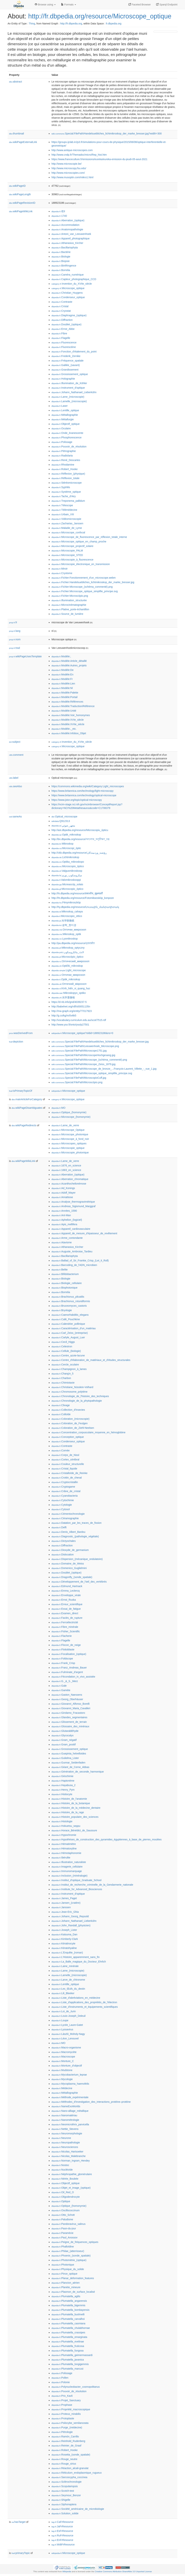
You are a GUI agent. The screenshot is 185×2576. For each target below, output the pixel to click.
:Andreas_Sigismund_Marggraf (73, 1206)
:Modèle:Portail (64, 697)
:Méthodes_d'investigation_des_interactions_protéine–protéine (91, 2101)
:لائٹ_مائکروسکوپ (67, 952)
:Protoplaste (62, 2418)
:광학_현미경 (63, 925)
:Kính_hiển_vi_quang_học (70, 988)
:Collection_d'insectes (68, 1409)
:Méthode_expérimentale (70, 2097)
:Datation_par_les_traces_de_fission (76, 1522)
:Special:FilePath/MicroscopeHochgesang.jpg (83, 1055)
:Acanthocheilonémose (68, 1183)
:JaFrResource (62, 2526)
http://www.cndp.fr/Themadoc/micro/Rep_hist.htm (79, 154)
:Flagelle (60, 338)
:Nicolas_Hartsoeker (67, 2151)
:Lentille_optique (65, 410)
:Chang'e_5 (62, 1373)
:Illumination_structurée (69, 600)
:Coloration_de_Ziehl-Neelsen (72, 1427)
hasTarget (18, 2521)
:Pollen (59, 2377)
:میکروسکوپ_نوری (66, 875)
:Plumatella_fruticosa (67, 2346)
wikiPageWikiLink (21, 211)
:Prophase (61, 2404)
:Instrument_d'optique (68, 387)
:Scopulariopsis (64, 2486)
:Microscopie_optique (68, 1148)
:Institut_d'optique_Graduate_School (76, 1880)
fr (13, 622)
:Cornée (60, 1450)
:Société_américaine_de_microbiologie (77, 2508)
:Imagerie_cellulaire (67, 1866)
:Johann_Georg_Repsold (70, 1916)
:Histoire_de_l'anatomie (69, 1798)
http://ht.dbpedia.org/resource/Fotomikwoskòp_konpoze (82, 897)
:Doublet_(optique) (66, 324)
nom (14, 639)
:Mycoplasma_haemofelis (70, 2083)
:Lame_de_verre (65, 1125)
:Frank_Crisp (63, 1663)
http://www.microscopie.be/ (66, 163)
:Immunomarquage (66, 1871)
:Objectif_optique (65, 423)
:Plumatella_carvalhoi (68, 2318)
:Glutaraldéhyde (64, 1730)
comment (16, 754)
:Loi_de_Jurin (63, 2011)
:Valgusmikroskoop (66, 870)
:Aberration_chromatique (69, 1179)
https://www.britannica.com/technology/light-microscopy (82, 790)
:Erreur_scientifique (66, 1604)
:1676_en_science (66, 1165)
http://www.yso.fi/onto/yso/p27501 (70, 1024)
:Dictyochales (63, 1540)
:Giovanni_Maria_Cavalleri (70, 1708)
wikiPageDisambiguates (27, 1107)
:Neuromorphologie (66, 2133)
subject (14, 741)
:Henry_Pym (62, 1789)
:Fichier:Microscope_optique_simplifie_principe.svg (84, 591)
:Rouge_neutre (64, 2459)
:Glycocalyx (62, 1735)
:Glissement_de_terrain (69, 1721)
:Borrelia (60, 270)
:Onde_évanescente (67, 433)
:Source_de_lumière (67, 613)
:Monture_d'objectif (66, 2065)
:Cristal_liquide (64, 1468)
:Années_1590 (64, 1210)
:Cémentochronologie (68, 1513)
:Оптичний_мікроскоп (69, 983)
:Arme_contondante (67, 1237)
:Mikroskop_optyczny (68, 947)
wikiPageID (17, 185)
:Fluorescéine (63, 347)
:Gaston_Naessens (66, 1694)
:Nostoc (60, 2165)
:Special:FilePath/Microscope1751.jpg (79, 1050)
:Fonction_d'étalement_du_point (73, 351)
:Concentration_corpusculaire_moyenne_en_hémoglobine (88, 1432)
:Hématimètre (63, 1844)
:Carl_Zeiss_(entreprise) (69, 1332)
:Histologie (61, 1821)
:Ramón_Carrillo (65, 2436)
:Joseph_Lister (64, 1929)
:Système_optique (66, 491)
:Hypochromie (63, 1834)
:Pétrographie (63, 451)
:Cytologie (61, 1504)
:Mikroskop (62, 843)
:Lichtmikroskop (65, 857)
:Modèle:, (61, 656)
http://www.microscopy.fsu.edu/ (68, 168)
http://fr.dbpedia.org (71, 23)
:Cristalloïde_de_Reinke (69, 1473)
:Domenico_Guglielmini (69, 1568)
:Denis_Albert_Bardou (68, 1531)
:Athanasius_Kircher (67, 243)
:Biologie (60, 256)
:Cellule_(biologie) (66, 1351)
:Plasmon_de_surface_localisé (73, 2291)
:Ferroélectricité (64, 1622)
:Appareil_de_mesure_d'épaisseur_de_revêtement (84, 1233)
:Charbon (61, 1378)
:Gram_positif (63, 1744)
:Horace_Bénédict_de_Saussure (74, 1830)
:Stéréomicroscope (66, 482)
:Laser (59, 405)
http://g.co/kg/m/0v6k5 (63, 1015)
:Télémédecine (64, 509)
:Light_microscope (68, 970)
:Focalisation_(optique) (68, 1654)
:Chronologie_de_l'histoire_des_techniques (80, 1396)
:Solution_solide (64, 2513)
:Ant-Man (61, 1215)
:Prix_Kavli (62, 2395)
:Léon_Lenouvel (65, 2038)
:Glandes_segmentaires (69, 1717)
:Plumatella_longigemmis (70, 2364)
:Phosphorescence (66, 437)
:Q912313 (60, 821)
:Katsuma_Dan (64, 1934)
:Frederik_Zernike (65, 356)
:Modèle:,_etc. (63, 728)
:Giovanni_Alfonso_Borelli (70, 1703)
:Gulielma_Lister (65, 1758)
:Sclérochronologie (66, 2481)
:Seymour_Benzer (66, 2495)
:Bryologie (61, 1310)
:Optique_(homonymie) (68, 1112)
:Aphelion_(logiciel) (66, 1219)
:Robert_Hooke (64, 469)
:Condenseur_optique (68, 297)
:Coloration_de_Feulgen (69, 1423)
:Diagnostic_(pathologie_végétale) (75, 1536)
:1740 (59, 215)
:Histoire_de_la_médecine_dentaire (75, 1807)
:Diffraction (62, 319)
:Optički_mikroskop (67, 965)
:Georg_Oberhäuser (67, 1699)
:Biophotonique (64, 1287)
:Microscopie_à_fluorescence (72, 559)
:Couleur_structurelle (67, 1464)
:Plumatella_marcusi (67, 2368)
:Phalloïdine (62, 2246)
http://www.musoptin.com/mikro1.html (72, 177)
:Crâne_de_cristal (65, 1491)
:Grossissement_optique (69, 374)
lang (14, 630)
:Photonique (62, 2264)
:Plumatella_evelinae (67, 2341)
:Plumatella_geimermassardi (71, 2355)
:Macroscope (63, 2056)
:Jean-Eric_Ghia (65, 1911)
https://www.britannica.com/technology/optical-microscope (83, 795)
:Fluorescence (63, 342)
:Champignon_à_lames (69, 1369)
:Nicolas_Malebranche (68, 2156)
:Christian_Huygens (67, 292)
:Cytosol (60, 1509)
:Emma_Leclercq (65, 1590)
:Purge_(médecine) (66, 2427)
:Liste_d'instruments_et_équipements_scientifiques (84, 2006)
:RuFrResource (62, 2535)
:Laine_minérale (65, 1966)
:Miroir (59, 568)
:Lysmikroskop (64, 938)
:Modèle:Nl (62, 688)
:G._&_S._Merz (64, 1681)
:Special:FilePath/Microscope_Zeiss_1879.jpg (83, 1064)
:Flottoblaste (62, 1649)
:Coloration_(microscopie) (70, 1418)
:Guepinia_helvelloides (68, 1753)
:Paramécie (62, 2233)
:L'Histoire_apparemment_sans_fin (75, 1957)
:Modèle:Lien (63, 683)
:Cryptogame (63, 1486)
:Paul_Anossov (64, 2237)
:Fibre (59, 333)
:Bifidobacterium (65, 1274)
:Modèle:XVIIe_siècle (67, 724)
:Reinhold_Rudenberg (68, 2441)
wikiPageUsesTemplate (25, 656)
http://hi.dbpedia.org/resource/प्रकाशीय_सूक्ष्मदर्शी (77, 893)
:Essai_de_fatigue (66, 1608)
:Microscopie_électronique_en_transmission (80, 564)
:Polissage (61, 442)
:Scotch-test (62, 2490)
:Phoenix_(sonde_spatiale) (71, 2255)
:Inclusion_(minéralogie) (69, 1875)
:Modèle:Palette (64, 692)
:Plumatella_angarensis (69, 2300)
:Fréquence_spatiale (67, 360)
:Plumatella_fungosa (67, 2350)
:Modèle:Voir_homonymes (70, 715)
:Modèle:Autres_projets (69, 665)
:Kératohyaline (64, 1948)
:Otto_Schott (63, 2214)
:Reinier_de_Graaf (66, 2445)
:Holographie (63, 378)
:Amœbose (62, 1197)
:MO (58, 1107)
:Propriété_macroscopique (70, 2409)
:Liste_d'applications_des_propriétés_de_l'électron (84, 2002)
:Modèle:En (62, 674)
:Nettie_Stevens (64, 2128)
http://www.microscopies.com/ (68, 172)
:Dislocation (62, 1554)
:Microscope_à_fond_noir (70, 1138)
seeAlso (15, 786)
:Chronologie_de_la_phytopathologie (76, 1400)
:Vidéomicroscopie (66, 518)
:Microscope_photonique (69, 1134)
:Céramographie (65, 1518)
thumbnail (16, 133)
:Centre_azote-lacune (68, 1355)
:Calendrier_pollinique (68, 1323)
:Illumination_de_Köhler (69, 383)
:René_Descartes (65, 460)
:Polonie (60, 2382)
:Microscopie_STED (67, 555)
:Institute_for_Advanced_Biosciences (76, 1889)
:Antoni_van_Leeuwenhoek (71, 233)
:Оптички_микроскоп (68, 929)
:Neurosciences (64, 2147)
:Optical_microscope (64, 816)
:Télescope (62, 505)
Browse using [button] (45, 4)
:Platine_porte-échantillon (70, 609)
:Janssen (61, 1907)
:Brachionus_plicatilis (67, 1296)
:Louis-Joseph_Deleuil (68, 2015)
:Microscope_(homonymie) (70, 1116)
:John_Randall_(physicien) (70, 1925)
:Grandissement (64, 369)
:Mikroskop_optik (66, 934)
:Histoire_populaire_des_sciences (74, 1816)
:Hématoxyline (64, 1848)
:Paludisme (62, 2219)
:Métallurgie (62, 419)
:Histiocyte (61, 1794)
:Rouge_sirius (63, 2463)
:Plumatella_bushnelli (68, 2314)
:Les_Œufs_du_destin (68, 1988)
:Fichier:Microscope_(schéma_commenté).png (82, 586)
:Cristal (59, 306)
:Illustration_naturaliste (68, 1862)
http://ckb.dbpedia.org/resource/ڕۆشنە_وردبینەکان (79, 852)
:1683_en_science (66, 1170)
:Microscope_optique (68, 288)
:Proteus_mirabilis (66, 2413)
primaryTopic (21, 2553)
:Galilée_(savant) (65, 365)
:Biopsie (60, 261)
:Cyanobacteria (64, 1495)
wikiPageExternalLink (23, 142)
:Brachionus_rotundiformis (70, 1301)
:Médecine (61, 2088)
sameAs (15, 816)
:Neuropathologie (65, 2142)
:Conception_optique (67, 1436)
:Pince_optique (64, 2273)
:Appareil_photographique (70, 238)
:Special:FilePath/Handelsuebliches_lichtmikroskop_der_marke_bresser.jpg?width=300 (106, 133)
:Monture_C (62, 2061)
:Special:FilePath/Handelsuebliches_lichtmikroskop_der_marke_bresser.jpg (100, 1041)
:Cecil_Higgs (63, 1341)
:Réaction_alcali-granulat (69, 2468)
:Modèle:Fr (62, 679)
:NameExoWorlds (65, 2106)
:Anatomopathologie (67, 229)
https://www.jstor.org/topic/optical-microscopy (76, 799)
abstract (15, 81)
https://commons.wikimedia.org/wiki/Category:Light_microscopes (87, 786)
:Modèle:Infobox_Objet (68, 733)
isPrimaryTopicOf (20, 1090)
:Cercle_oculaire (65, 1364)
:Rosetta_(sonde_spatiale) (70, 2454)
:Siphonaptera (63, 2504)
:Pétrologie (62, 2432)
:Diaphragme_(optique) (69, 315)
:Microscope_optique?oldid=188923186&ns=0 (82, 1033)
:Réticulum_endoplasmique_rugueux (76, 2472)
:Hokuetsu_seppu (65, 1825)
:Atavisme (61, 1242)
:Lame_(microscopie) (67, 396)
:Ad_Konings (63, 1188)
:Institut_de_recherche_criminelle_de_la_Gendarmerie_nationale (92, 1884)
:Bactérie (61, 252)
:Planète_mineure (65, 2287)
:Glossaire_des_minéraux (70, 1726)
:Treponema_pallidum (68, 500)
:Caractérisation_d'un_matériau (73, 1328)
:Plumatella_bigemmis (68, 2305)
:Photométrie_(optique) (68, 2260)
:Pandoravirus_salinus (68, 2223)
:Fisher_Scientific (65, 1631)
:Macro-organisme (66, 2047)
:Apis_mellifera (64, 1224)
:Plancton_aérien (65, 2282)
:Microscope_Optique (68, 1129)
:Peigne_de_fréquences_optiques (74, 2242)
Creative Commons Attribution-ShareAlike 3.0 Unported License (123, 2571)
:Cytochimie (62, 1500)
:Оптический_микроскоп (70, 961)
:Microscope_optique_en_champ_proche (78, 541)
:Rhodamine (62, 464)
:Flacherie (61, 1635)
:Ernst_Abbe (62, 328)
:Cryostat (61, 310)
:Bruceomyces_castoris (69, 1305)
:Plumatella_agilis (65, 2296)
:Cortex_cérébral (65, 1459)
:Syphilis (60, 487)
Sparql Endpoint (166, 4)
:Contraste (61, 301)
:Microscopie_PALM (67, 550)
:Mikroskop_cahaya (67, 911)
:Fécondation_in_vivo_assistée (73, 1676)
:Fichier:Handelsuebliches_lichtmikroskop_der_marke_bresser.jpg (92, 582)
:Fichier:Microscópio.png (69, 595)
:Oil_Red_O (62, 2192)
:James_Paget (64, 1898)
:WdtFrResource (63, 2544)
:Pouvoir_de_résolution (69, 446)
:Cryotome (61, 573)
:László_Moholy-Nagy (68, 2034)
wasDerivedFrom (21, 1033)
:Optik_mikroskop (66, 834)
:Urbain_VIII (62, 514)
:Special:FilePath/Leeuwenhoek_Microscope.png (85, 1046)
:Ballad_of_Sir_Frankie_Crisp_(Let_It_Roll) (80, 1260)
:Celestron (61, 1346)
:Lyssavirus (62, 2029)
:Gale (59, 1685)
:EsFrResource (62, 2531)
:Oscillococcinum (65, 2210)
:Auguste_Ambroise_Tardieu (71, 1251)
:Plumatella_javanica (67, 2359)
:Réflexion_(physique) (68, 473)
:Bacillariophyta (64, 247)
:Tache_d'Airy (63, 496)
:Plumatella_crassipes (68, 2332)
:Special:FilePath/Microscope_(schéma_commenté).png (89, 1059)
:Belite (59, 1269)
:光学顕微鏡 (62, 920)
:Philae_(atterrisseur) (67, 2251)
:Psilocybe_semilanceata (69, 2422)
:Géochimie (62, 1776)
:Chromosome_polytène (69, 1391)
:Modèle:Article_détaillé (69, 660)
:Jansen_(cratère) (65, 1902)
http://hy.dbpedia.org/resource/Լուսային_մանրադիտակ (85, 907)
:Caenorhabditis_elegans (70, 1314)
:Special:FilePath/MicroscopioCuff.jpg (78, 1077)
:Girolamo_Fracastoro (68, 1712)
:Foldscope (62, 1658)
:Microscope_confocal (68, 532)
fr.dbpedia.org (113, 23)
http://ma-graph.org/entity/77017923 (71, 1011)
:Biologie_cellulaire (66, 1283)
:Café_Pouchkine (65, 1319)
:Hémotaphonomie (66, 1853)
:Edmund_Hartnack (66, 1586)
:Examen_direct (64, 1613)
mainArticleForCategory (27, 1099)
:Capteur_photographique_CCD (73, 279)
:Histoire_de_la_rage (67, 1812)
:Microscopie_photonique (70, 1152)
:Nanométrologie (65, 2119)
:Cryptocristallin (64, 1482)
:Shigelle (60, 2499)
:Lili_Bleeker (62, 1993)
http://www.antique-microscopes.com (72, 150)
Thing (32, 23)
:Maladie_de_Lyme (66, 527)
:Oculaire (61, 428)
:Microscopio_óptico (67, 866)
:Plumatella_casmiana (68, 2323)
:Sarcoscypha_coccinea (69, 2477)
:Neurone (61, 2138)
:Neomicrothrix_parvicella (70, 2124)
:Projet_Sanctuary (66, 2400)
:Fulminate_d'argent (67, 1672)
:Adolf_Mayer (63, 1192)
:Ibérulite (60, 1857)
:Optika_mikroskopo (67, 861)
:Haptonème (62, 1780)
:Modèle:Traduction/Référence (72, 706)
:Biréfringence (63, 265)
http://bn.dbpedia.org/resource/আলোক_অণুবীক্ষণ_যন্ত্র (80, 839)
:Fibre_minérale (64, 1626)
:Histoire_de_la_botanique (70, 1803)
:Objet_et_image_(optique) (71, 2187)
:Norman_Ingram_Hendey (70, 2160)
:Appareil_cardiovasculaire (70, 1228)
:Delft (58, 1527)
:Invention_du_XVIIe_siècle (71, 283)
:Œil (58, 211)
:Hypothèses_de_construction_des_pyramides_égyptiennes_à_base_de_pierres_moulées (106, 1839)
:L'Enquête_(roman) (67, 1952)
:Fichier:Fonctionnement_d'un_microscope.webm (83, 577)
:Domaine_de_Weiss (67, 1563)
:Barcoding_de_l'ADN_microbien (74, 1265)
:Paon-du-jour (63, 2228)
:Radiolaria (62, 455)
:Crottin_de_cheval (66, 1477)
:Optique (60, 2201)
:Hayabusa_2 (63, 1785)
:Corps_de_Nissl (65, 1455)
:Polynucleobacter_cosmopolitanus (75, 2386)
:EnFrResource (62, 2540)
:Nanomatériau (64, 2115)
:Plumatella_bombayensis (70, 2309)
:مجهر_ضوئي (63, 825)
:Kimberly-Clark (64, 1939)
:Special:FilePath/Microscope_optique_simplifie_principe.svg (91, 1073)
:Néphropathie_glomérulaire (71, 2174)
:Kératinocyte (63, 1943)
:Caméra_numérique (67, 274)
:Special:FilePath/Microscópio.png (76, 1082)
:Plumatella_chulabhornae (70, 2328)
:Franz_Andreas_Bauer (69, 1667)
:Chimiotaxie (62, 1382)
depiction (16, 1041)
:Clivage (60, 1405)
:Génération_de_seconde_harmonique (77, 1771)
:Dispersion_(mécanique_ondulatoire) (77, 1559)
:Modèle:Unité (63, 710)
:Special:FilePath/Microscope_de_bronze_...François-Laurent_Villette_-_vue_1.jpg (103, 1068)
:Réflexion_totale (65, 478)
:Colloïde (61, 1414)
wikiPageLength (20, 194)
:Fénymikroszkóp (66, 902)
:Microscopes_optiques (69, 1143)
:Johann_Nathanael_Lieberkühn (73, 392)
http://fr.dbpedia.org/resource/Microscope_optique (99, 16)
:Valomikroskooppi (66, 879)
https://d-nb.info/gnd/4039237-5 (69, 1002)
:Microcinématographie (68, 604)
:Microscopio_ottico (66, 916)
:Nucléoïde (62, 2169)
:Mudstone (61, 2070)
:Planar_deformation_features (72, 2278)
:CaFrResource (62, 2521)
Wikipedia (66, 2571)
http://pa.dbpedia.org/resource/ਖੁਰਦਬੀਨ (73, 943)
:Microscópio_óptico (67, 956)
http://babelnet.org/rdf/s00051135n (70, 1006)
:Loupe (59, 2020)
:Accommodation (65, 224)
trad (14, 647)
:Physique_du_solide (67, 2269)
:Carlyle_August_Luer (68, 1337)
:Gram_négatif (64, 1740)
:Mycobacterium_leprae (69, 2074)
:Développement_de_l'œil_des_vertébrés (79, 1581)
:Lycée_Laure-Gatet (67, 2024)
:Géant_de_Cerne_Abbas (70, 1767)
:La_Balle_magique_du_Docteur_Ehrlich (78, 1961)
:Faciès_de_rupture (66, 1617)
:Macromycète (63, 2052)
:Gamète (60, 1690)
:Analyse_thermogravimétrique (73, 1201)
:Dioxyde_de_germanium (70, 1550)
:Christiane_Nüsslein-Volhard (72, 1387)
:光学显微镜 (63, 997)
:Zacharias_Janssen (67, 523)
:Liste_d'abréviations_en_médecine (75, 1997)
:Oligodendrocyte (65, 2196)
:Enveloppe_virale (66, 1595)
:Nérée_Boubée (64, 2178)
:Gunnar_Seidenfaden (68, 1762)
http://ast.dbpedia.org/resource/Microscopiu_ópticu (79, 830)
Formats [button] (68, 4)
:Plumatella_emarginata (69, 2337)
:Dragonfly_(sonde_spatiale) (71, 1577)
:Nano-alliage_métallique (70, 2110)
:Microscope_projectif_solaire (72, 546)
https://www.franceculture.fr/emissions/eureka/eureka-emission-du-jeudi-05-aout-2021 (99, 159)
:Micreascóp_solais (67, 884)
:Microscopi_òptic (66, 848)
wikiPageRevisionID (22, 202)
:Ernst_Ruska (63, 1599)
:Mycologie (62, 2079)
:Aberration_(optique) (67, 220)
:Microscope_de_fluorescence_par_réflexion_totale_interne (89, 537)
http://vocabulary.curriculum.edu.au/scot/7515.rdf (78, 1020)
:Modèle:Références (67, 701)
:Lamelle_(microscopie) (69, 401)
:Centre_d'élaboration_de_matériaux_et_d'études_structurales (90, 1360)
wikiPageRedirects (24, 1125)
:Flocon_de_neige (66, 1645)
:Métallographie (64, 414)
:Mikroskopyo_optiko (68, 992)
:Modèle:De (62, 670)
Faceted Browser (139, 4)
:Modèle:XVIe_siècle (67, 719)
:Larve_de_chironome (68, 1979)
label (13, 777)
